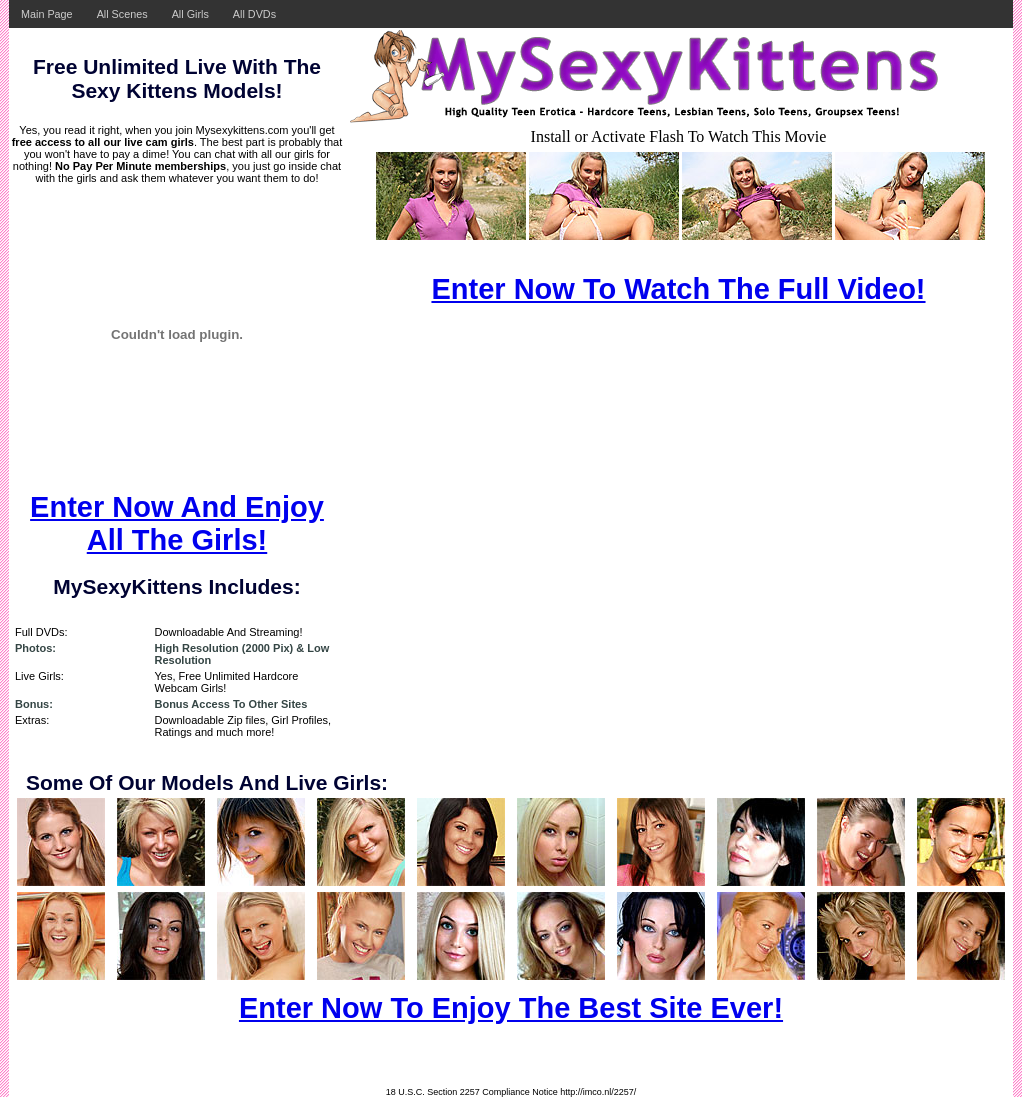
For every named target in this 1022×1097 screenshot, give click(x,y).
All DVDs (254, 14)
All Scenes (122, 14)
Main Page (47, 14)
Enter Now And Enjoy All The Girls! (177, 523)
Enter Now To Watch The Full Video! (678, 289)
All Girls (190, 14)
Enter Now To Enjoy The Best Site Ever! (511, 1008)
